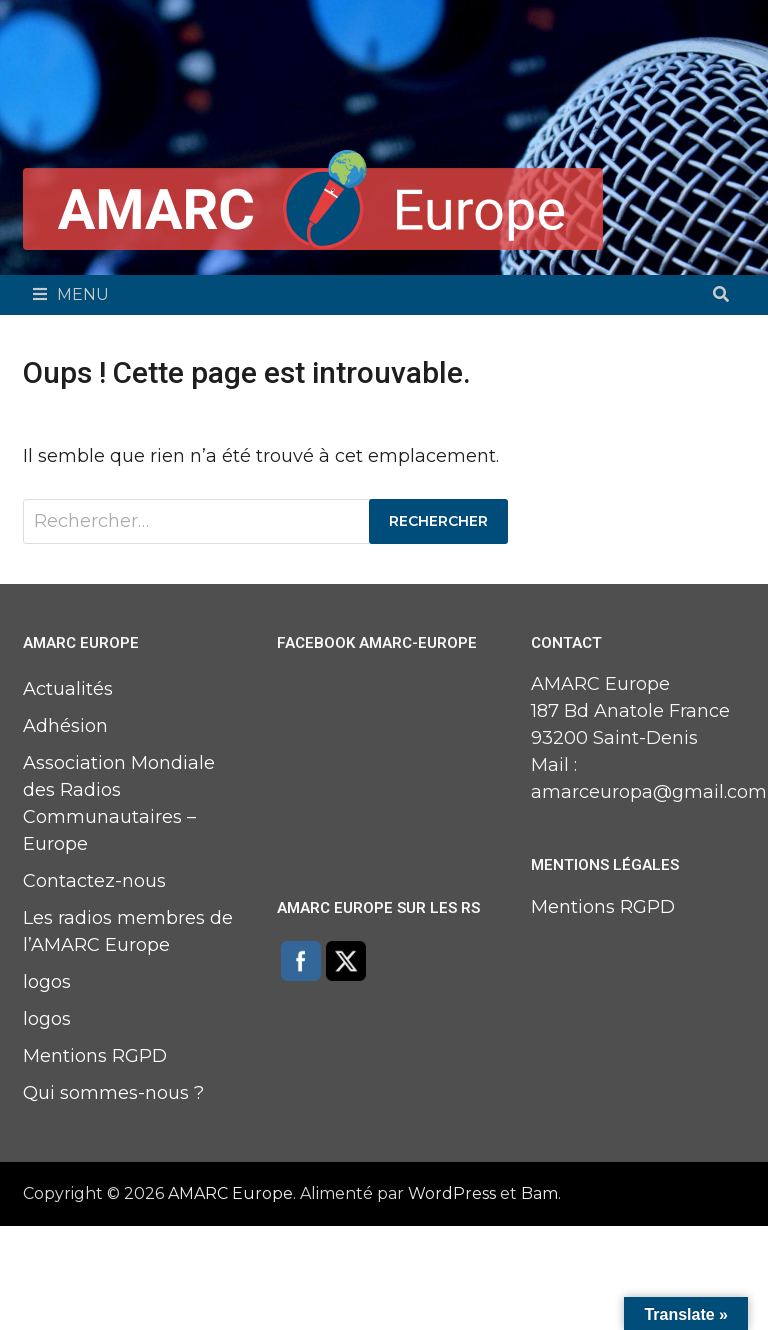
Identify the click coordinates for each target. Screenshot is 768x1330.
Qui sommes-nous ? (113, 1093)
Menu (71, 294)
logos (47, 982)
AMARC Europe (230, 1193)
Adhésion (65, 726)
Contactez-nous (94, 881)
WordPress (452, 1193)
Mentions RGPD (95, 1056)
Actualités (68, 689)
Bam (539, 1193)
